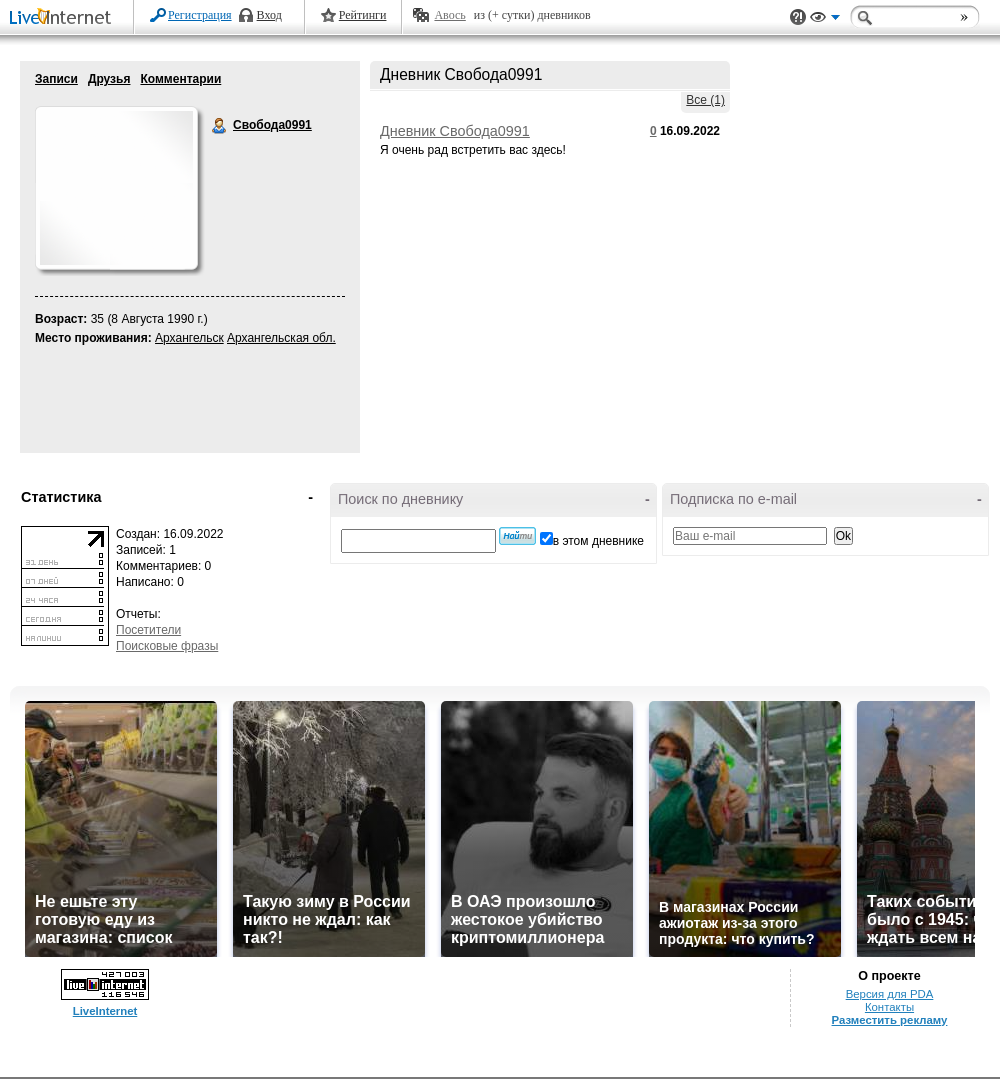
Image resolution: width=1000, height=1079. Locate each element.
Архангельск (189, 338)
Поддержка (798, 17)
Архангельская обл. (281, 338)
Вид (825, 20)
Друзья (109, 79)
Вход (269, 15)
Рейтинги (363, 15)
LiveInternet (64, 18)
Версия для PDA (890, 994)
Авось (449, 15)
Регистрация (200, 15)
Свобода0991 (220, 126)
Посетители (148, 630)
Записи (56, 79)
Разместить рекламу (890, 1020)
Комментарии (180, 79)
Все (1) (705, 100)
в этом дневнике (598, 541)
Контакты (889, 1007)
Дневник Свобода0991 (455, 131)
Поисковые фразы (167, 646)
